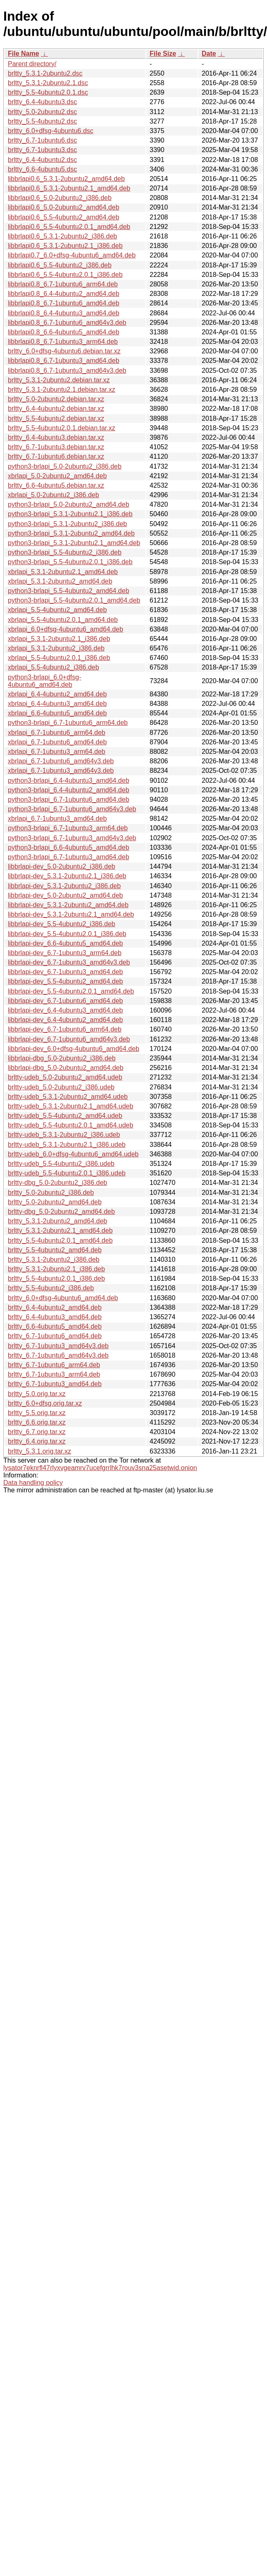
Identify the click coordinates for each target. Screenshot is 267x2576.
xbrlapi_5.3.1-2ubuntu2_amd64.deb (60, 581)
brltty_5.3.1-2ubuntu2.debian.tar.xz (59, 380)
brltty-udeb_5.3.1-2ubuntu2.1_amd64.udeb (70, 1106)
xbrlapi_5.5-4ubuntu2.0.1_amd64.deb (63, 619)
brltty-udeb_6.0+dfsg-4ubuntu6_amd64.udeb (73, 1154)
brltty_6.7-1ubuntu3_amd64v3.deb (58, 1345)
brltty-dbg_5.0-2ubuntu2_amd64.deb (61, 1211)
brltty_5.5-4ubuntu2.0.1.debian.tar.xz (61, 427)
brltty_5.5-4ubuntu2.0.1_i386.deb (56, 1278)
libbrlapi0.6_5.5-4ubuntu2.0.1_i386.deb (65, 274)
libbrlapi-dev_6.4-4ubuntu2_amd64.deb (65, 1019)
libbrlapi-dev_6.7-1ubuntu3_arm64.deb (65, 952)
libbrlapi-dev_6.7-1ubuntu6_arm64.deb (65, 1029)
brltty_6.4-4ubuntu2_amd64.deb (55, 1307)
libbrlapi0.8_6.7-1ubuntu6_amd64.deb (63, 303)
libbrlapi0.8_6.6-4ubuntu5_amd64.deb (63, 332)
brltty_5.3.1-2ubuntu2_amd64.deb (57, 1221)
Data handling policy (33, 1482)
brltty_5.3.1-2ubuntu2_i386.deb (54, 1259)
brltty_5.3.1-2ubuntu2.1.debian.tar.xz (61, 389)
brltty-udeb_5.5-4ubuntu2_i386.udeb (61, 1163)
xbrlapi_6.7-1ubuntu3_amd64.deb (57, 818)
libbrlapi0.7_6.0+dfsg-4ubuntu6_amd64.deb (72, 255)
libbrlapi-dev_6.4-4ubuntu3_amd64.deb (65, 1010)
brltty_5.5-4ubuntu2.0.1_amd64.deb (60, 1240)
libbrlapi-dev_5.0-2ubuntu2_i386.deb (61, 866)
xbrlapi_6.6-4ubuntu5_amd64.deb (57, 713)
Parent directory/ (32, 63)
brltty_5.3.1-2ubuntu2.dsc (45, 73)
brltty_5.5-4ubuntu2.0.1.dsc (48, 92)
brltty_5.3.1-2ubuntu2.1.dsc (48, 82)
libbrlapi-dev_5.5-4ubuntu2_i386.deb (61, 923)
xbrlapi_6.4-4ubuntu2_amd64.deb (57, 694)
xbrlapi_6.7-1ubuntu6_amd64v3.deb (61, 761)
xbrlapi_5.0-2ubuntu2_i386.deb (53, 494)
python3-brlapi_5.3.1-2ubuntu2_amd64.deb (71, 533)
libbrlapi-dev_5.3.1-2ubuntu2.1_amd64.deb (71, 914)
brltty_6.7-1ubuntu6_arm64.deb (54, 1364)
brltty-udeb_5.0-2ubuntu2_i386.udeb (61, 1087)
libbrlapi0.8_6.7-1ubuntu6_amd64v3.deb (67, 322)
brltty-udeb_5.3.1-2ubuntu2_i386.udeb (64, 1134)
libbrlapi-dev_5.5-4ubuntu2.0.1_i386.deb (67, 933)
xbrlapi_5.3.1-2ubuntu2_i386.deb (56, 648)
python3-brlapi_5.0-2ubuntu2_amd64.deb (68, 504)
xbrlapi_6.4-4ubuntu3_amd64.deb (57, 703)
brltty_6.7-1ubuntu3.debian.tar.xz (56, 446)
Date (209, 53)
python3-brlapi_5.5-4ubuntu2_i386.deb (65, 552)
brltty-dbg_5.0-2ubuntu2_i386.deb (57, 1182)
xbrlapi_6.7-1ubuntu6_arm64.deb (56, 732)
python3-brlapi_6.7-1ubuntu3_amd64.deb (68, 856)
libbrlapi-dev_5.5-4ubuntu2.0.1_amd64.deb (71, 991)
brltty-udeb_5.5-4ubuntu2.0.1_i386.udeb (67, 1173)
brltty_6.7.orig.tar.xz (37, 1431)
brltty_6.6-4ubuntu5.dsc (42, 169)
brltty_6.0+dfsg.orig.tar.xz (45, 1403)
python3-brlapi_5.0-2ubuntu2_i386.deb (65, 466)
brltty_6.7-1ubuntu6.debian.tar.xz (56, 456)
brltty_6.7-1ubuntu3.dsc (42, 149)
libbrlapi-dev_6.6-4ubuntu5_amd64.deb (65, 943)
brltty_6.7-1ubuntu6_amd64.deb (55, 1335)
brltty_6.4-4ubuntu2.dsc (42, 159)
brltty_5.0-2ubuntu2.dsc (42, 111)
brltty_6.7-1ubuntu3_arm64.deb (54, 1374)
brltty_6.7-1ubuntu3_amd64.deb (55, 1383)
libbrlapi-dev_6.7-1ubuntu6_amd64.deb (65, 1000)
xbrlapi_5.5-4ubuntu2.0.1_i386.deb (59, 657)
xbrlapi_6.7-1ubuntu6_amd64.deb (57, 742)
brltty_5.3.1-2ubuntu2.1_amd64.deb (60, 1230)
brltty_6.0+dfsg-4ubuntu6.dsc (50, 130)
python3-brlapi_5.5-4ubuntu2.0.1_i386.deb (70, 561)
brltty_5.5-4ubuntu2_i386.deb (51, 1288)
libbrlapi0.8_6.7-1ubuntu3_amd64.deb (63, 360)
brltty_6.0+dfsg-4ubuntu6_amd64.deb (63, 1297)
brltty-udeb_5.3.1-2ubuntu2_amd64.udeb (68, 1096)
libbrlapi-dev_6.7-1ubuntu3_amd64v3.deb (69, 962)
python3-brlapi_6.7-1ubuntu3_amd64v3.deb (72, 837)
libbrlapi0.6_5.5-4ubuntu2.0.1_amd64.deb (69, 226)
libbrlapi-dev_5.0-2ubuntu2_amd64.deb (65, 895)
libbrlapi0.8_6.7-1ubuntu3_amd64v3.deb (67, 370)
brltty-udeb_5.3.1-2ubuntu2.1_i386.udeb (67, 1144)
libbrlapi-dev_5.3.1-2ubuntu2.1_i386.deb (67, 875)
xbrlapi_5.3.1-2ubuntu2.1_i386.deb (59, 638)
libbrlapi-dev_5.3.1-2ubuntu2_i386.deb (64, 885)
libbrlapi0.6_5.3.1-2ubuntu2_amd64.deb (66, 178)
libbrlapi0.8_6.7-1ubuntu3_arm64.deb (63, 341)
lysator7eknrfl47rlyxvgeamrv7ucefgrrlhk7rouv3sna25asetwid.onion (100, 1467)
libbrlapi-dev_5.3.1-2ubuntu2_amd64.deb (68, 904)
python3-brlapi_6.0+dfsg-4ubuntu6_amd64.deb (44, 681)
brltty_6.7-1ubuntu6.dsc (42, 140)
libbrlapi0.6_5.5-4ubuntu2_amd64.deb (63, 217)
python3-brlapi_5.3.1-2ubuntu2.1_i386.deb (70, 513)
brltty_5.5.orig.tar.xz (37, 1412)
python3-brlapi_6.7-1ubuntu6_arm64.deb (68, 722)
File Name (23, 53)
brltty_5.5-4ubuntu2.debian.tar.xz (56, 418)
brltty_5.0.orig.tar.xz (37, 1393)
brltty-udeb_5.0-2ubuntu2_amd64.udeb (65, 1077)
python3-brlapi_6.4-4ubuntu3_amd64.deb (68, 780)
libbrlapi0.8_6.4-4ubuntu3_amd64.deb (63, 313)
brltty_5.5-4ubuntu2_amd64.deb (55, 1249)
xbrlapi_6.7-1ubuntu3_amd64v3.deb (61, 770)
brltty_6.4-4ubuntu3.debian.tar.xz (56, 437)
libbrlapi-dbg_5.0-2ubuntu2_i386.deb (62, 1058)
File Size (163, 53)
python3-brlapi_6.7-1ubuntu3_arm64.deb (68, 828)
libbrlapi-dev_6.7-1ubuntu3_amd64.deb (65, 971)
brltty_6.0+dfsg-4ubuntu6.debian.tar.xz (64, 351)
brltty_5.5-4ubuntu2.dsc (42, 121)
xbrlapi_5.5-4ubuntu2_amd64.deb (57, 609)
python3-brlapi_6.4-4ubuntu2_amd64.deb (68, 790)
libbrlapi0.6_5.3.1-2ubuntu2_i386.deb (62, 236)
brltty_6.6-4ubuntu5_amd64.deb (55, 1326)
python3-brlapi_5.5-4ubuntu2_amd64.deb (68, 590)
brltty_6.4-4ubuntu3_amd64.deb (55, 1316)
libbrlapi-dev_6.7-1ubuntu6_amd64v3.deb (69, 1039)
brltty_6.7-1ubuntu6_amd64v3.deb (58, 1355)
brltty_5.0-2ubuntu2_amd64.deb (55, 1202)
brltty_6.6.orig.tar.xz (37, 1422)
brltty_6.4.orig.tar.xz (37, 1441)
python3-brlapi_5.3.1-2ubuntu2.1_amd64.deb (74, 542)
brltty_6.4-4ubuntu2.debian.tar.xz (56, 408)
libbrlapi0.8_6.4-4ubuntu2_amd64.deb (63, 293)
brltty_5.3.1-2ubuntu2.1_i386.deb (56, 1269)
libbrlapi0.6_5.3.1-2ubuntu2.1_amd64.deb (69, 188)
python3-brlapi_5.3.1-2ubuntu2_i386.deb (67, 523)
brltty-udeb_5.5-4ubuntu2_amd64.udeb (65, 1115)
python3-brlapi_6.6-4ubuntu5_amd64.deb (68, 847)
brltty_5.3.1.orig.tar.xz (39, 1451)
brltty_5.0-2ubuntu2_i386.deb (51, 1192)
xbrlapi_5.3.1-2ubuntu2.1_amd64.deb (63, 571)
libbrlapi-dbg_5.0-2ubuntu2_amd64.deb (65, 1067)
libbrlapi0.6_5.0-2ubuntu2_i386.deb (60, 197)
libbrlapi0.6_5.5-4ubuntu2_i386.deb (60, 265)
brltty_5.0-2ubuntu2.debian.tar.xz (56, 399)
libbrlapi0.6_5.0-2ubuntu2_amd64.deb (63, 207)
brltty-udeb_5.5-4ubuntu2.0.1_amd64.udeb (70, 1125)
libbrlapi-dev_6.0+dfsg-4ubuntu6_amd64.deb (73, 1048)
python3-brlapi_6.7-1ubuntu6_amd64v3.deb (72, 809)
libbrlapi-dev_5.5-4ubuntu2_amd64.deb (65, 981)
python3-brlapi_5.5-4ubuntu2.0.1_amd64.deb (74, 600)
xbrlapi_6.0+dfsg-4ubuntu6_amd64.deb (65, 629)
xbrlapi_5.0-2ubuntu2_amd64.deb (57, 475)
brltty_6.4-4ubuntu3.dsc (42, 101)
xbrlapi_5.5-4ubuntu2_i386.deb (53, 667)
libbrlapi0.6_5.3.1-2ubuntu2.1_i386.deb (65, 245)
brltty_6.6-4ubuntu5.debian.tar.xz (56, 485)
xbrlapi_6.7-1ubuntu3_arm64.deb (56, 751)
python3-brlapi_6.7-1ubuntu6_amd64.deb (68, 799)
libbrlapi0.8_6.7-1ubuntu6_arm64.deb (63, 284)
